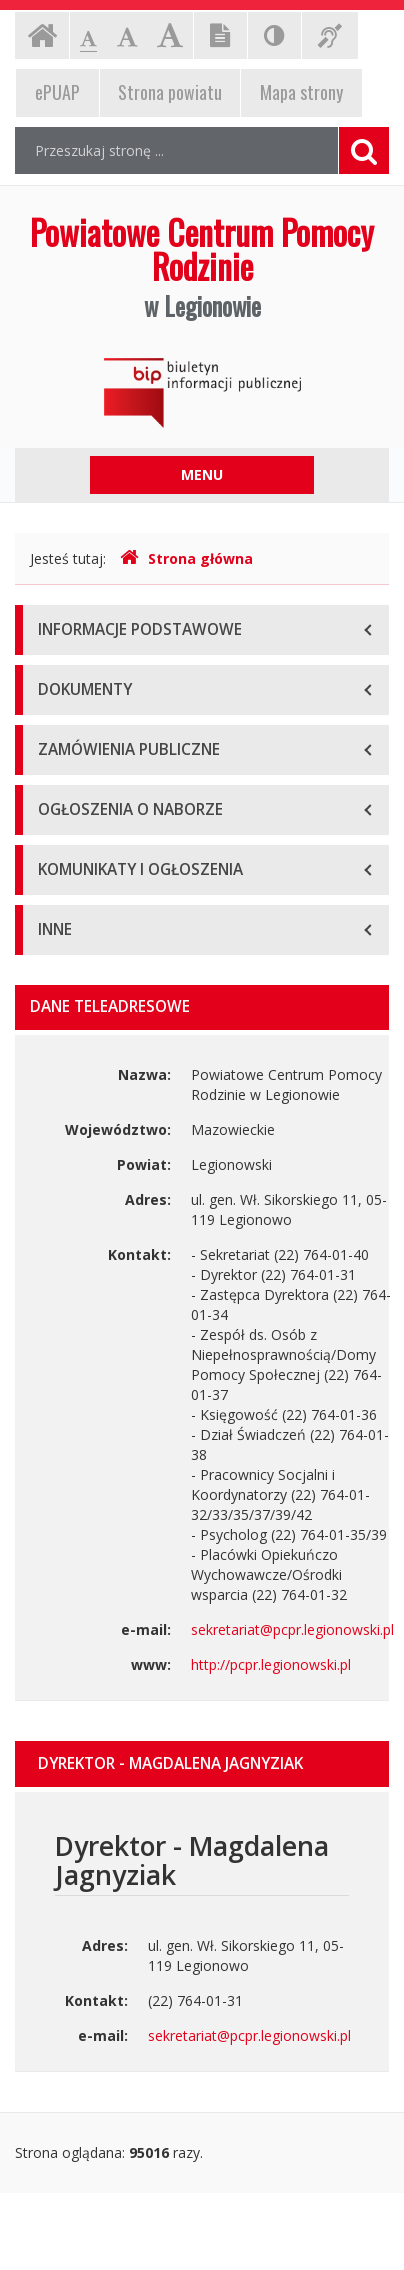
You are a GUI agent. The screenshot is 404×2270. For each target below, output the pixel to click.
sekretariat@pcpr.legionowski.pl (292, 1629)
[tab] (202, 1764)
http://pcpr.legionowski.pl (271, 1664)
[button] (202, 1764)
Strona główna (186, 558)
